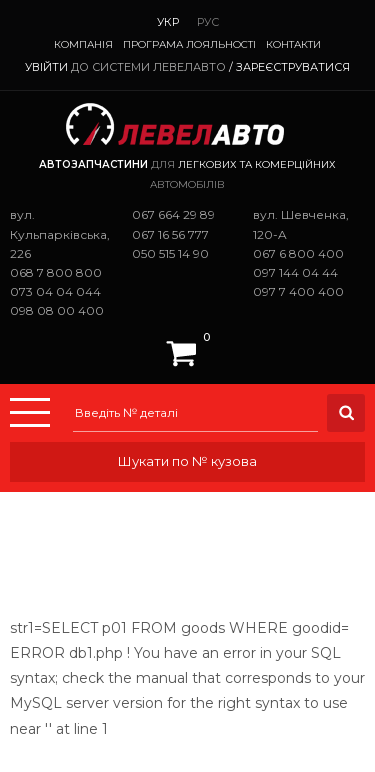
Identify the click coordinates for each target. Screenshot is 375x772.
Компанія (83, 44)
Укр (168, 22)
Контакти (293, 44)
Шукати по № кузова (187, 461)
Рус (208, 22)
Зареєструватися (293, 67)
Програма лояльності (189, 44)
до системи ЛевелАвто (148, 67)
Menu (30, 412)
